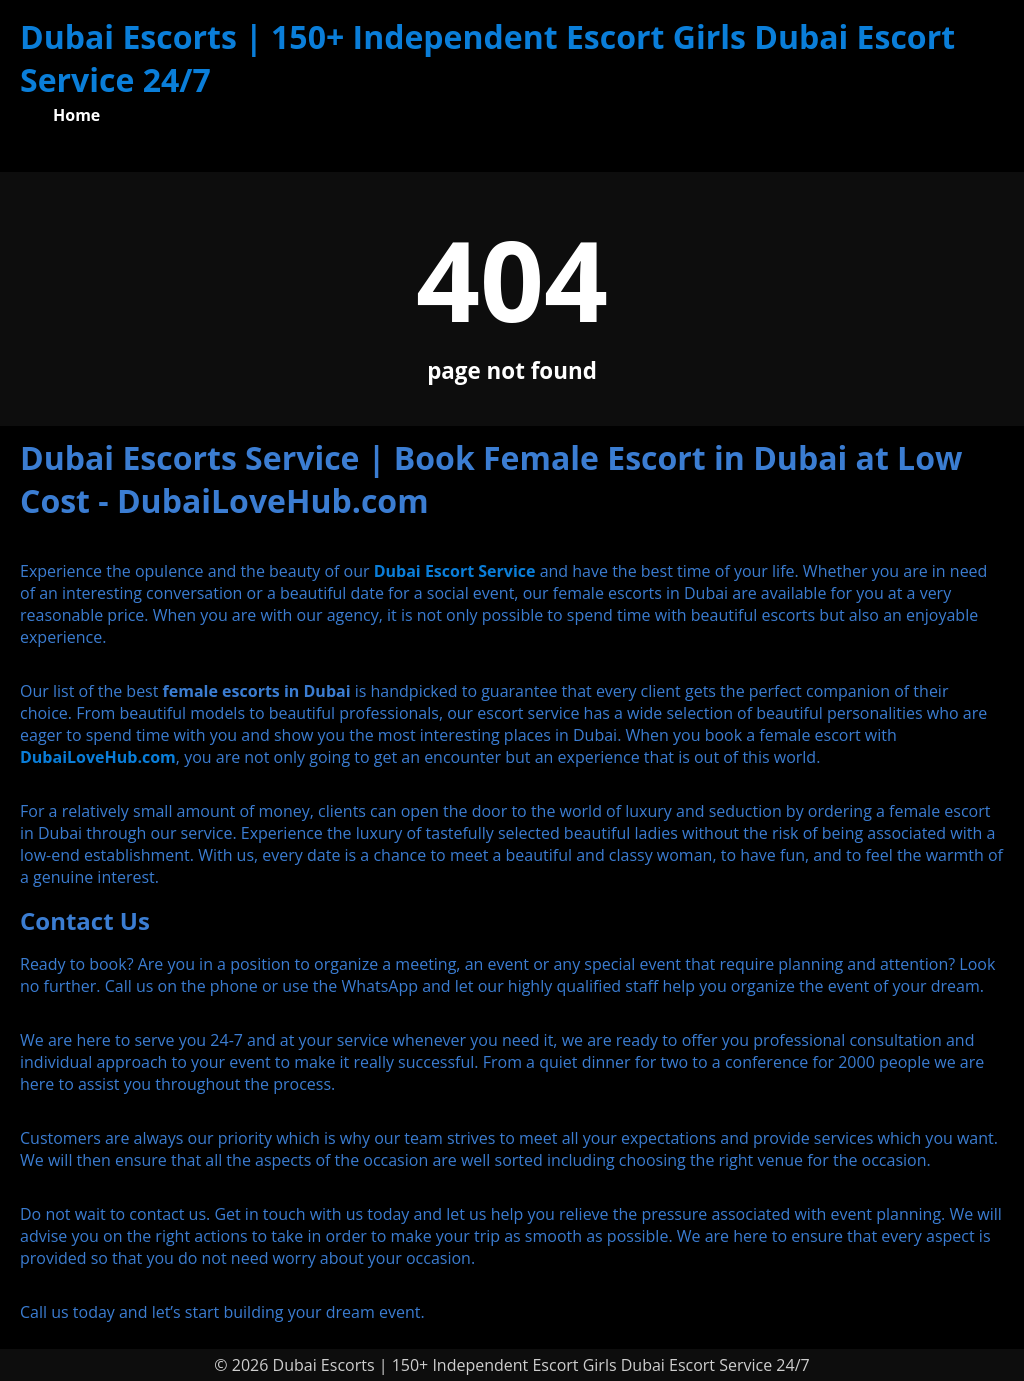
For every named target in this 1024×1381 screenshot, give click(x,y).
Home (76, 115)
